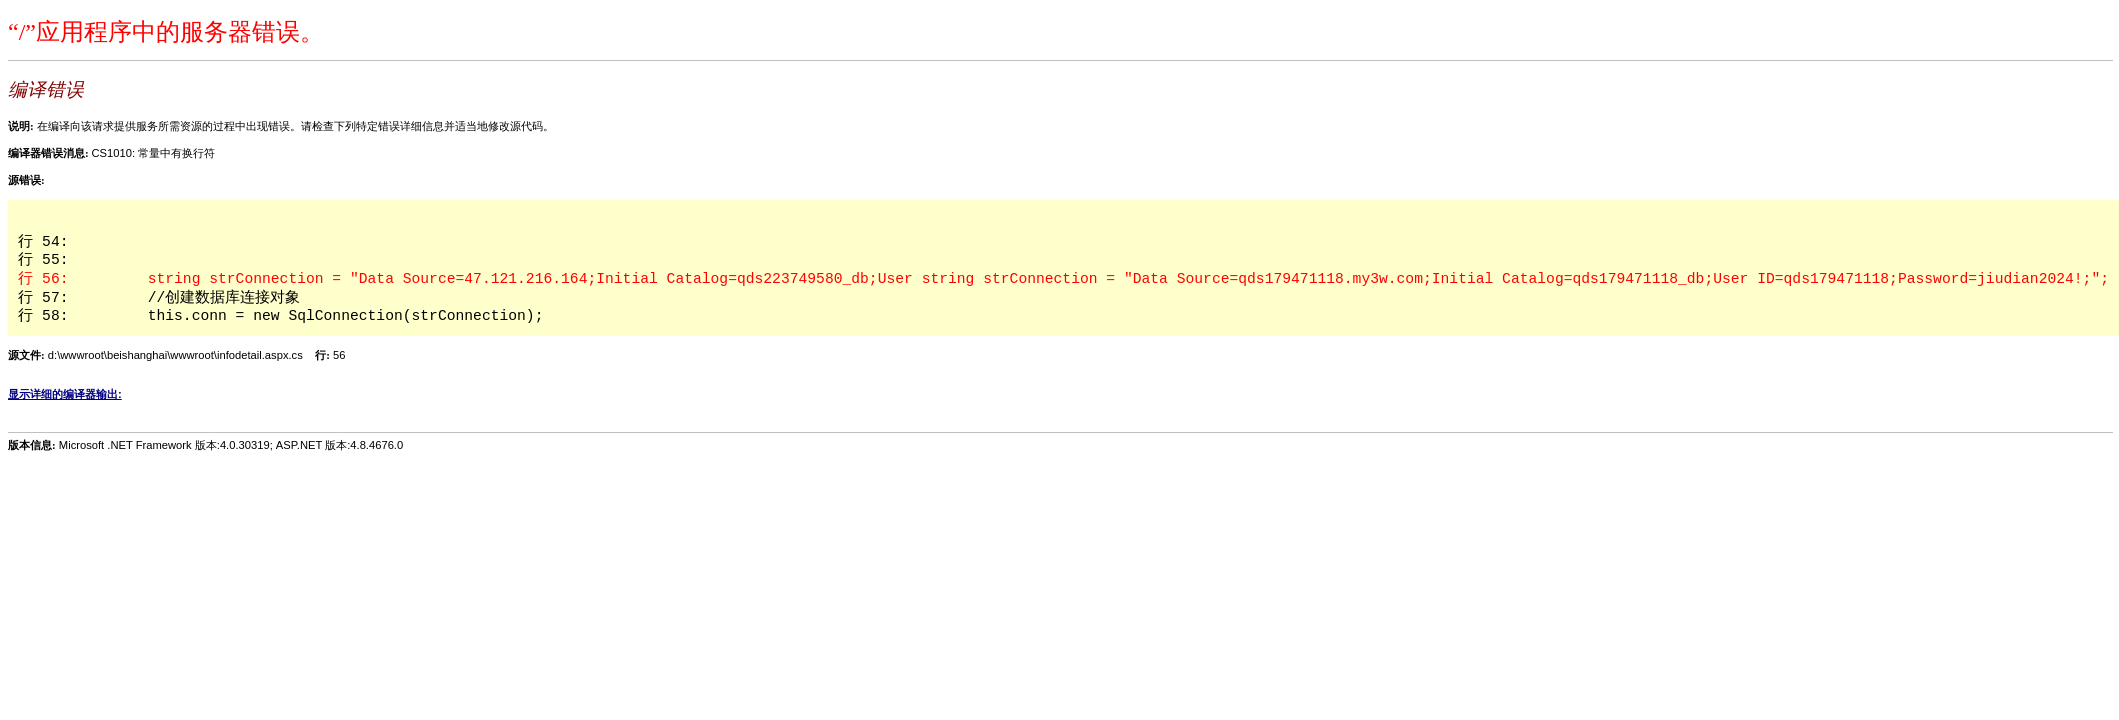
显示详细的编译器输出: (65, 394)
